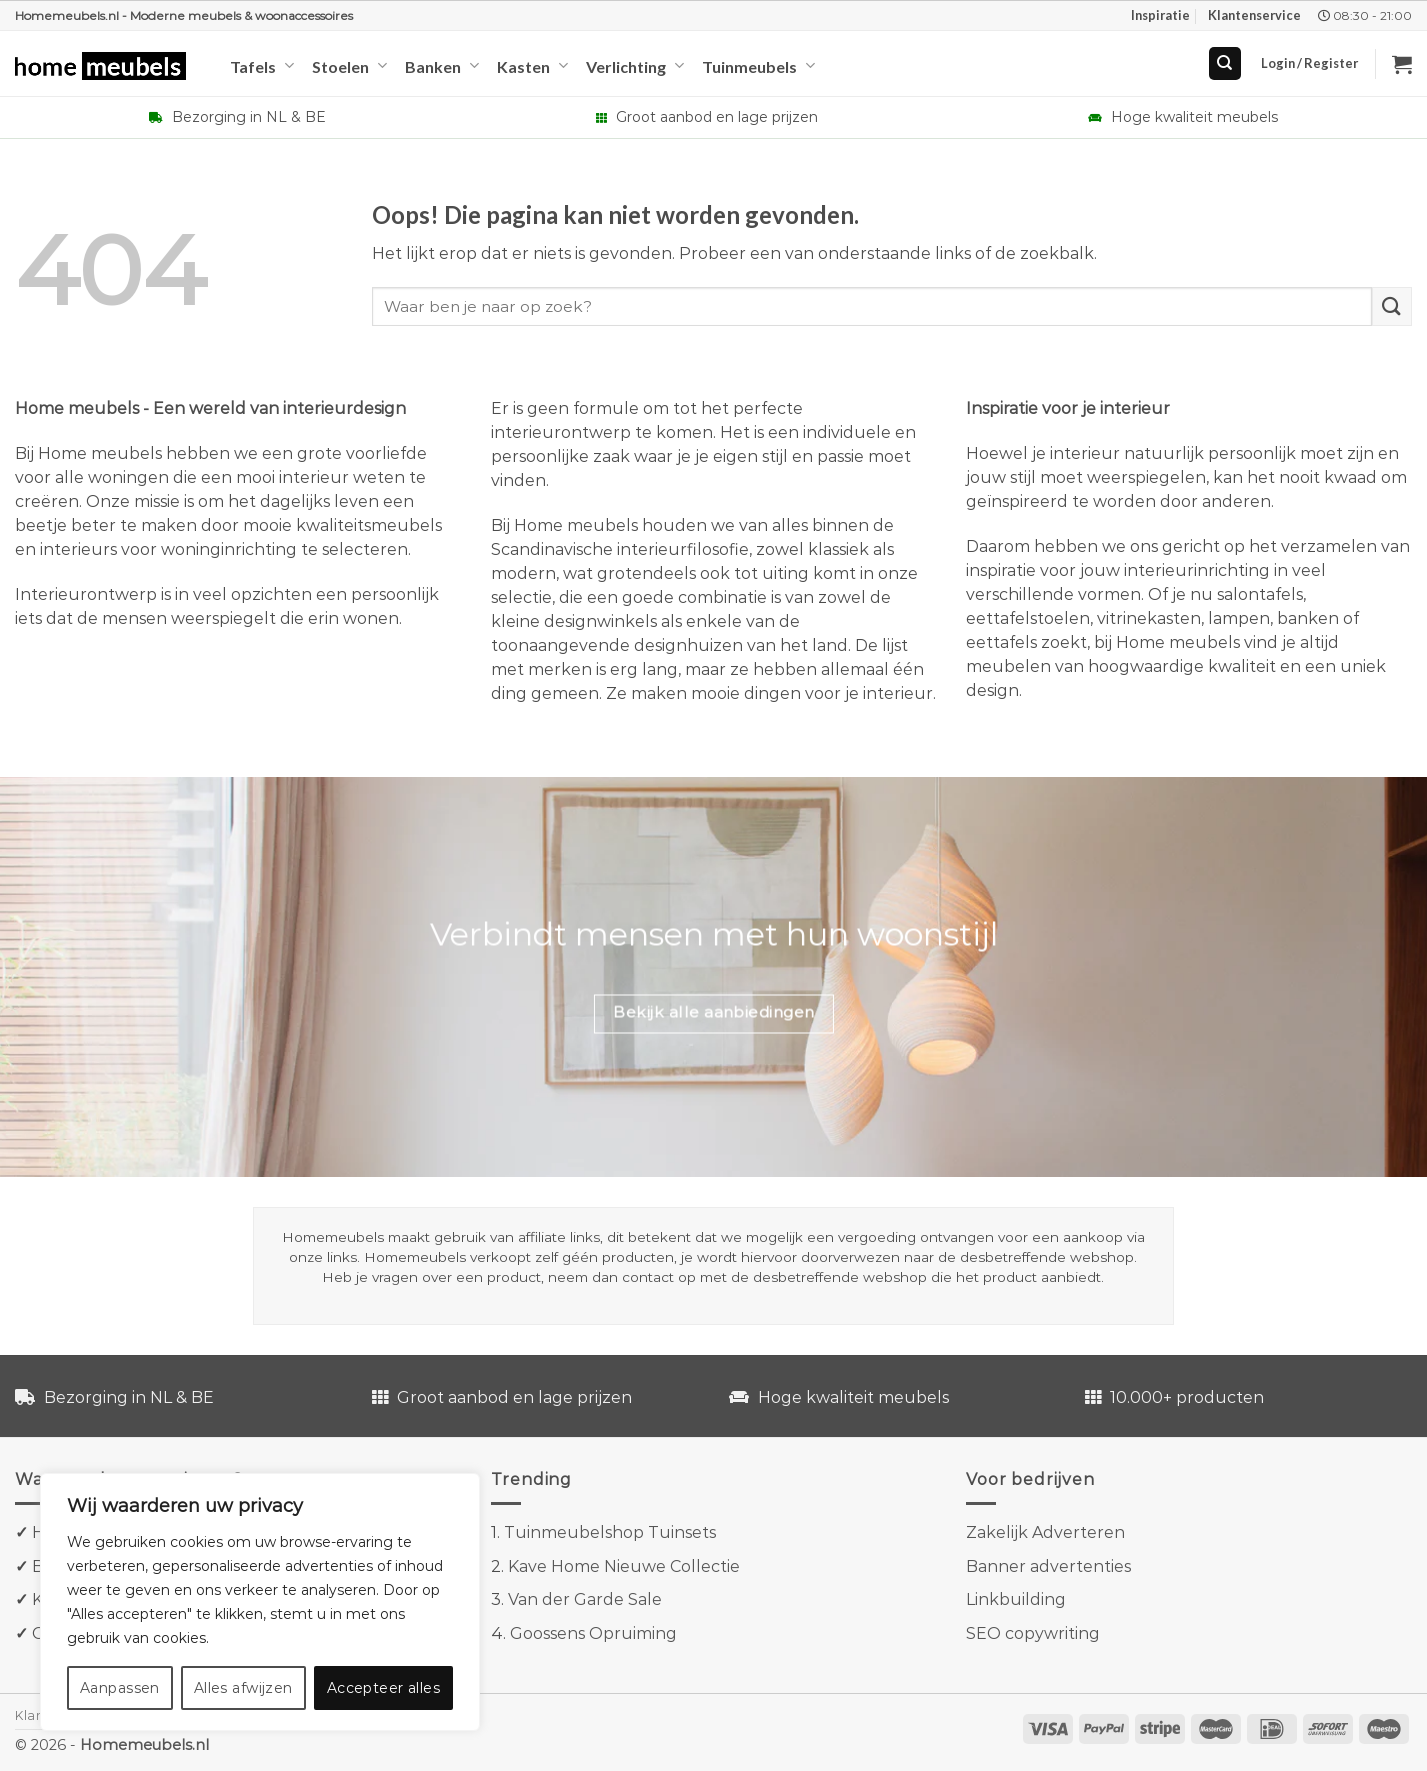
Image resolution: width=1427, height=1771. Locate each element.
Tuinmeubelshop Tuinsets (610, 1532)
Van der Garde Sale (585, 1599)
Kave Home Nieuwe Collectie (624, 1566)
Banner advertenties (1048, 1566)
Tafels (262, 65)
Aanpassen (120, 1688)
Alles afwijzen (243, 1688)
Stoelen (349, 65)
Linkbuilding (1016, 1599)
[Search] (1225, 63)
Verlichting (635, 65)
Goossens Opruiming (593, 1633)
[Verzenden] (1392, 306)
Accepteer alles (383, 1688)
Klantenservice (1254, 15)
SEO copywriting (1033, 1633)
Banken (442, 65)
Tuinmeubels (758, 65)
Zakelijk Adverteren (1045, 1532)
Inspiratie (1160, 15)
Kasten (532, 65)
